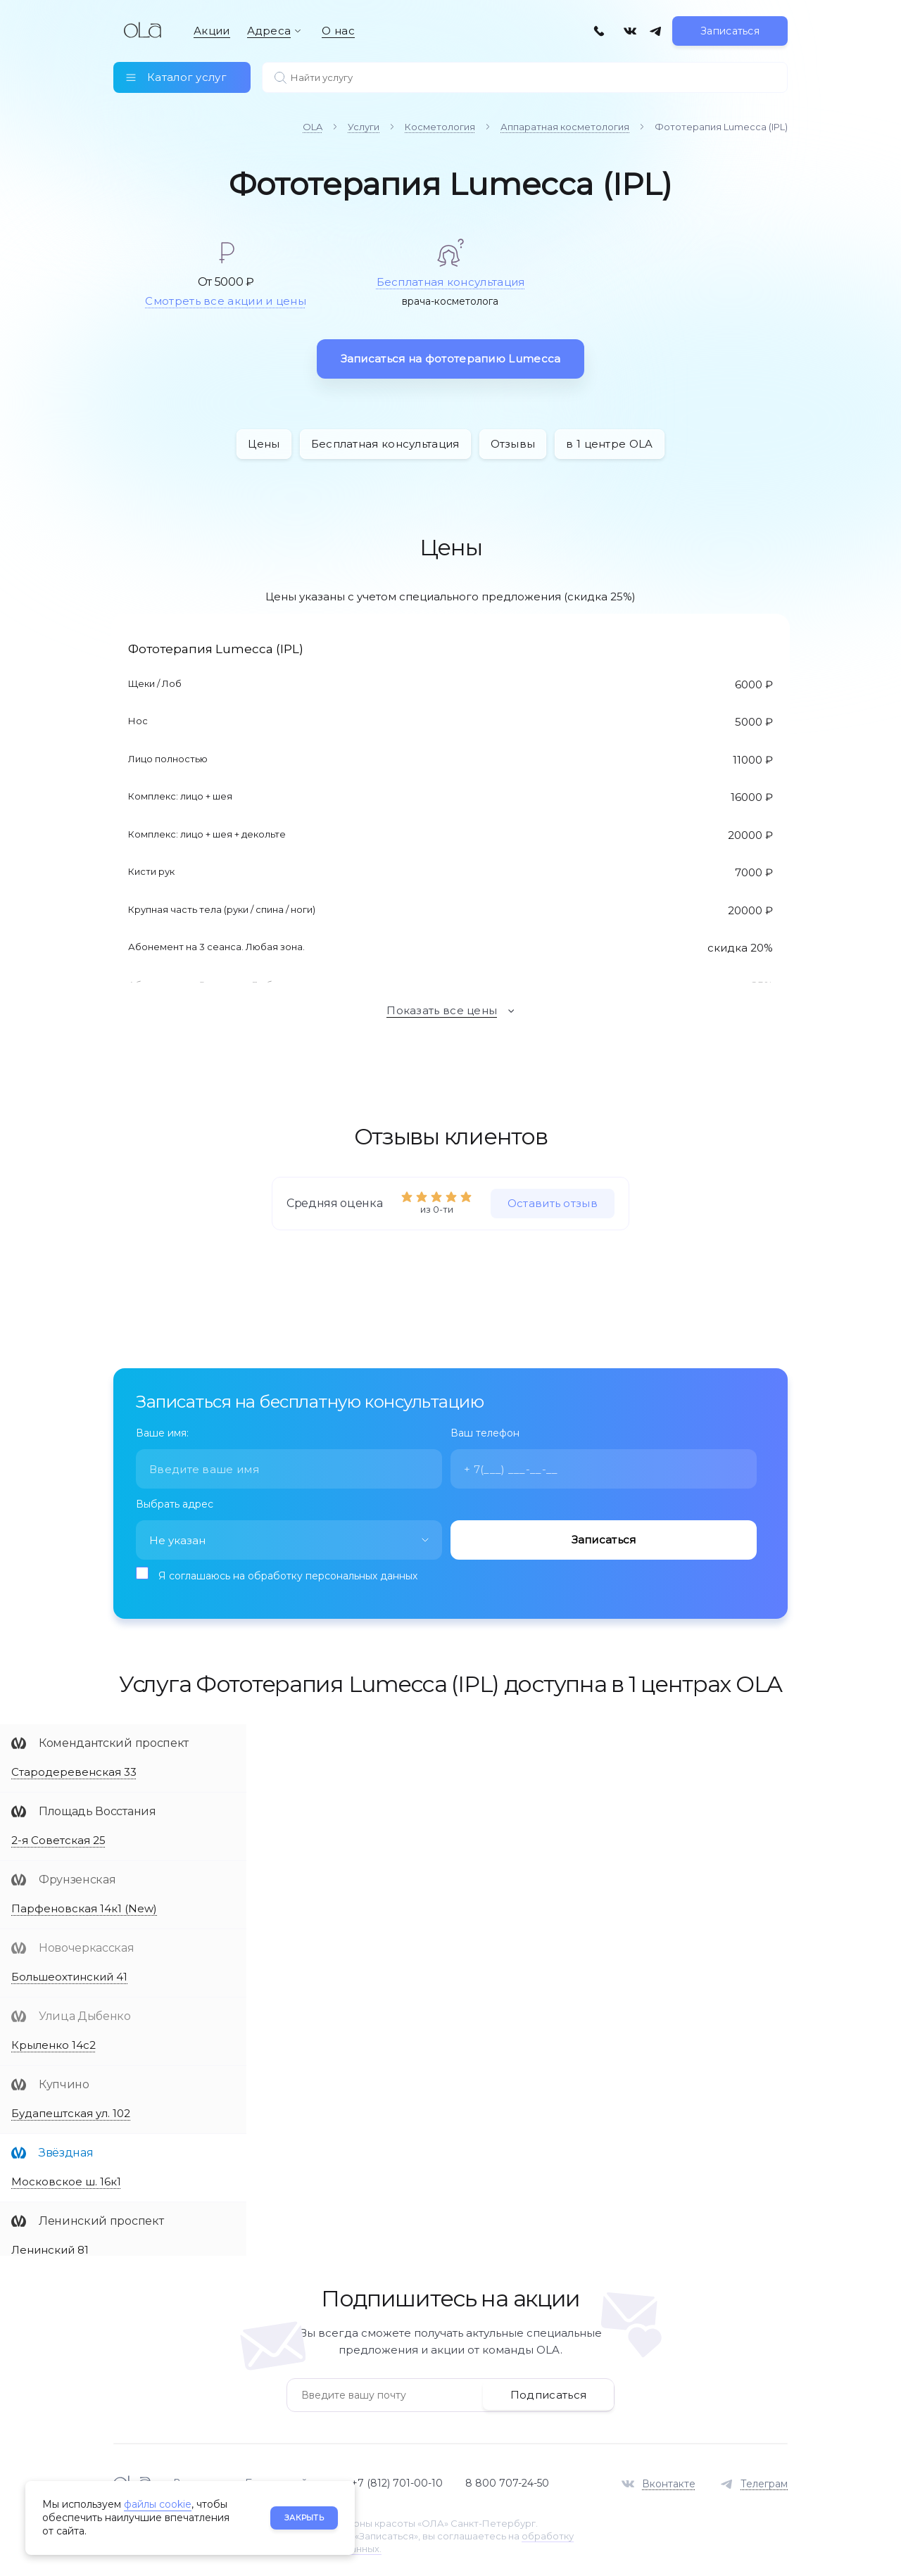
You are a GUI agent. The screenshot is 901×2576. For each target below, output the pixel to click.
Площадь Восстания (97, 1808)
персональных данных (361, 1573)
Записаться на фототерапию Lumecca (451, 355)
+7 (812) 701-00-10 (397, 2480)
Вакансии (197, 2480)
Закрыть (304, 2518)
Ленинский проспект (101, 2218)
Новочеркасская (86, 1945)
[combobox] (289, 1537)
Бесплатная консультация (451, 278)
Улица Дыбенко (85, 2013)
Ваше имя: (162, 1430)
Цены (263, 440)
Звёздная (66, 2150)
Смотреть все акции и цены (225, 298)
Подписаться (548, 2391)
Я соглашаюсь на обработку (287, 1573)
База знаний (276, 2480)
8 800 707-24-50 (507, 2480)
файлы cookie (157, 2504)
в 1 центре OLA (609, 440)
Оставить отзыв (553, 1200)
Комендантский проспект (114, 1740)
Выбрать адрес (174, 1501)
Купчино (64, 2081)
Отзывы (513, 440)
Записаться (730, 38)
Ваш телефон (484, 1430)
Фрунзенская (77, 1876)
